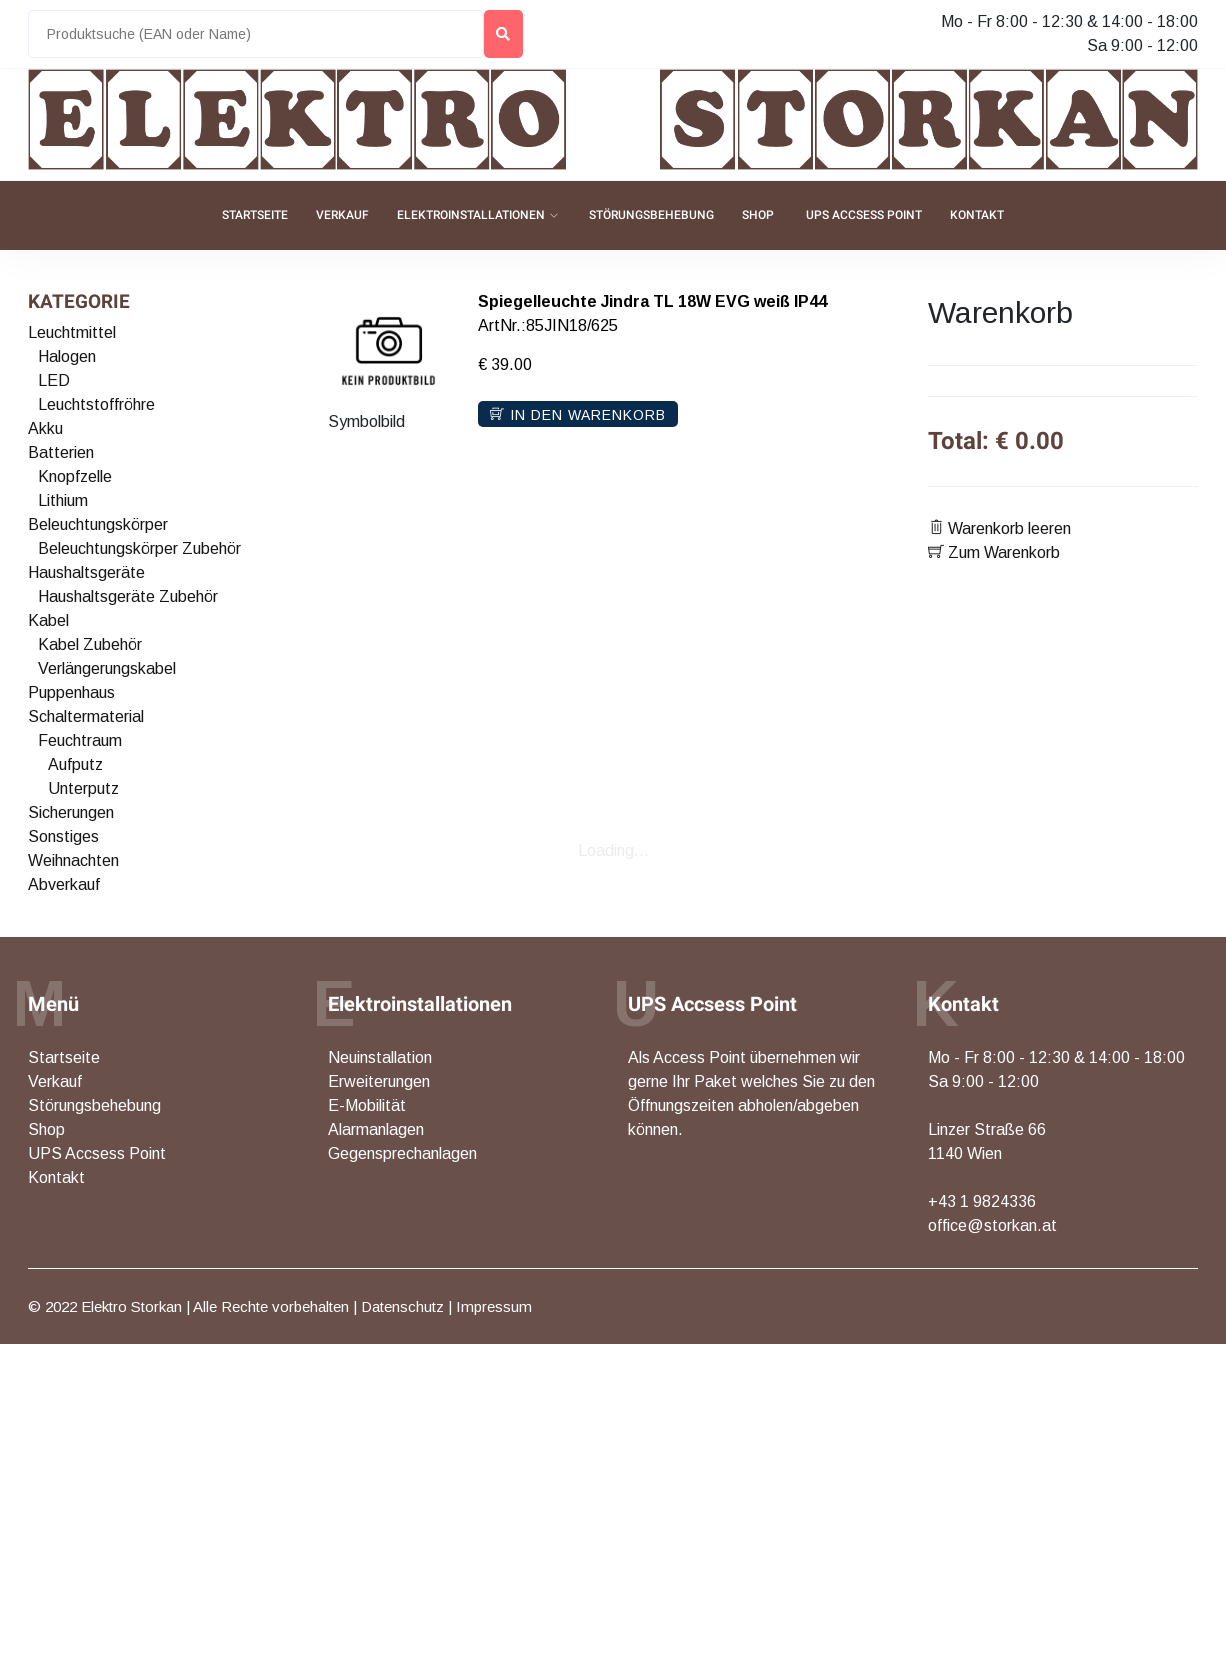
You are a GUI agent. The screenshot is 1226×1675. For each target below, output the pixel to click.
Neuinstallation (380, 1057)
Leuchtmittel (72, 332)
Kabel (48, 620)
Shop (758, 215)
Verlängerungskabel (107, 668)
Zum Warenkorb (994, 552)
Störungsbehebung (651, 215)
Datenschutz (402, 1306)
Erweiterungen (379, 1081)
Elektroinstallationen (471, 215)
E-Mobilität (367, 1105)
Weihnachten (73, 860)
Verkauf (342, 215)
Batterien (61, 452)
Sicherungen (71, 812)
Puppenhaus (71, 692)
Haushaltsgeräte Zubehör (128, 596)
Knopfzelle (75, 476)
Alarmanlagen (376, 1129)
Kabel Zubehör (90, 644)
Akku (45, 428)
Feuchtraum (80, 740)
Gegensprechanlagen (402, 1153)
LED (54, 380)
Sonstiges (63, 836)
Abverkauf (64, 884)
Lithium (63, 500)
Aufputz (75, 764)
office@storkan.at (992, 1225)
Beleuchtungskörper (98, 524)
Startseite (255, 215)
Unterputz (83, 788)
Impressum (494, 1306)
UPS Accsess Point (864, 215)
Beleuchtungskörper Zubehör (139, 548)
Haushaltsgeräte (86, 572)
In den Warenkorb (578, 415)
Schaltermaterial (86, 716)
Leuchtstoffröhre (96, 404)
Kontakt (977, 215)
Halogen (67, 356)
